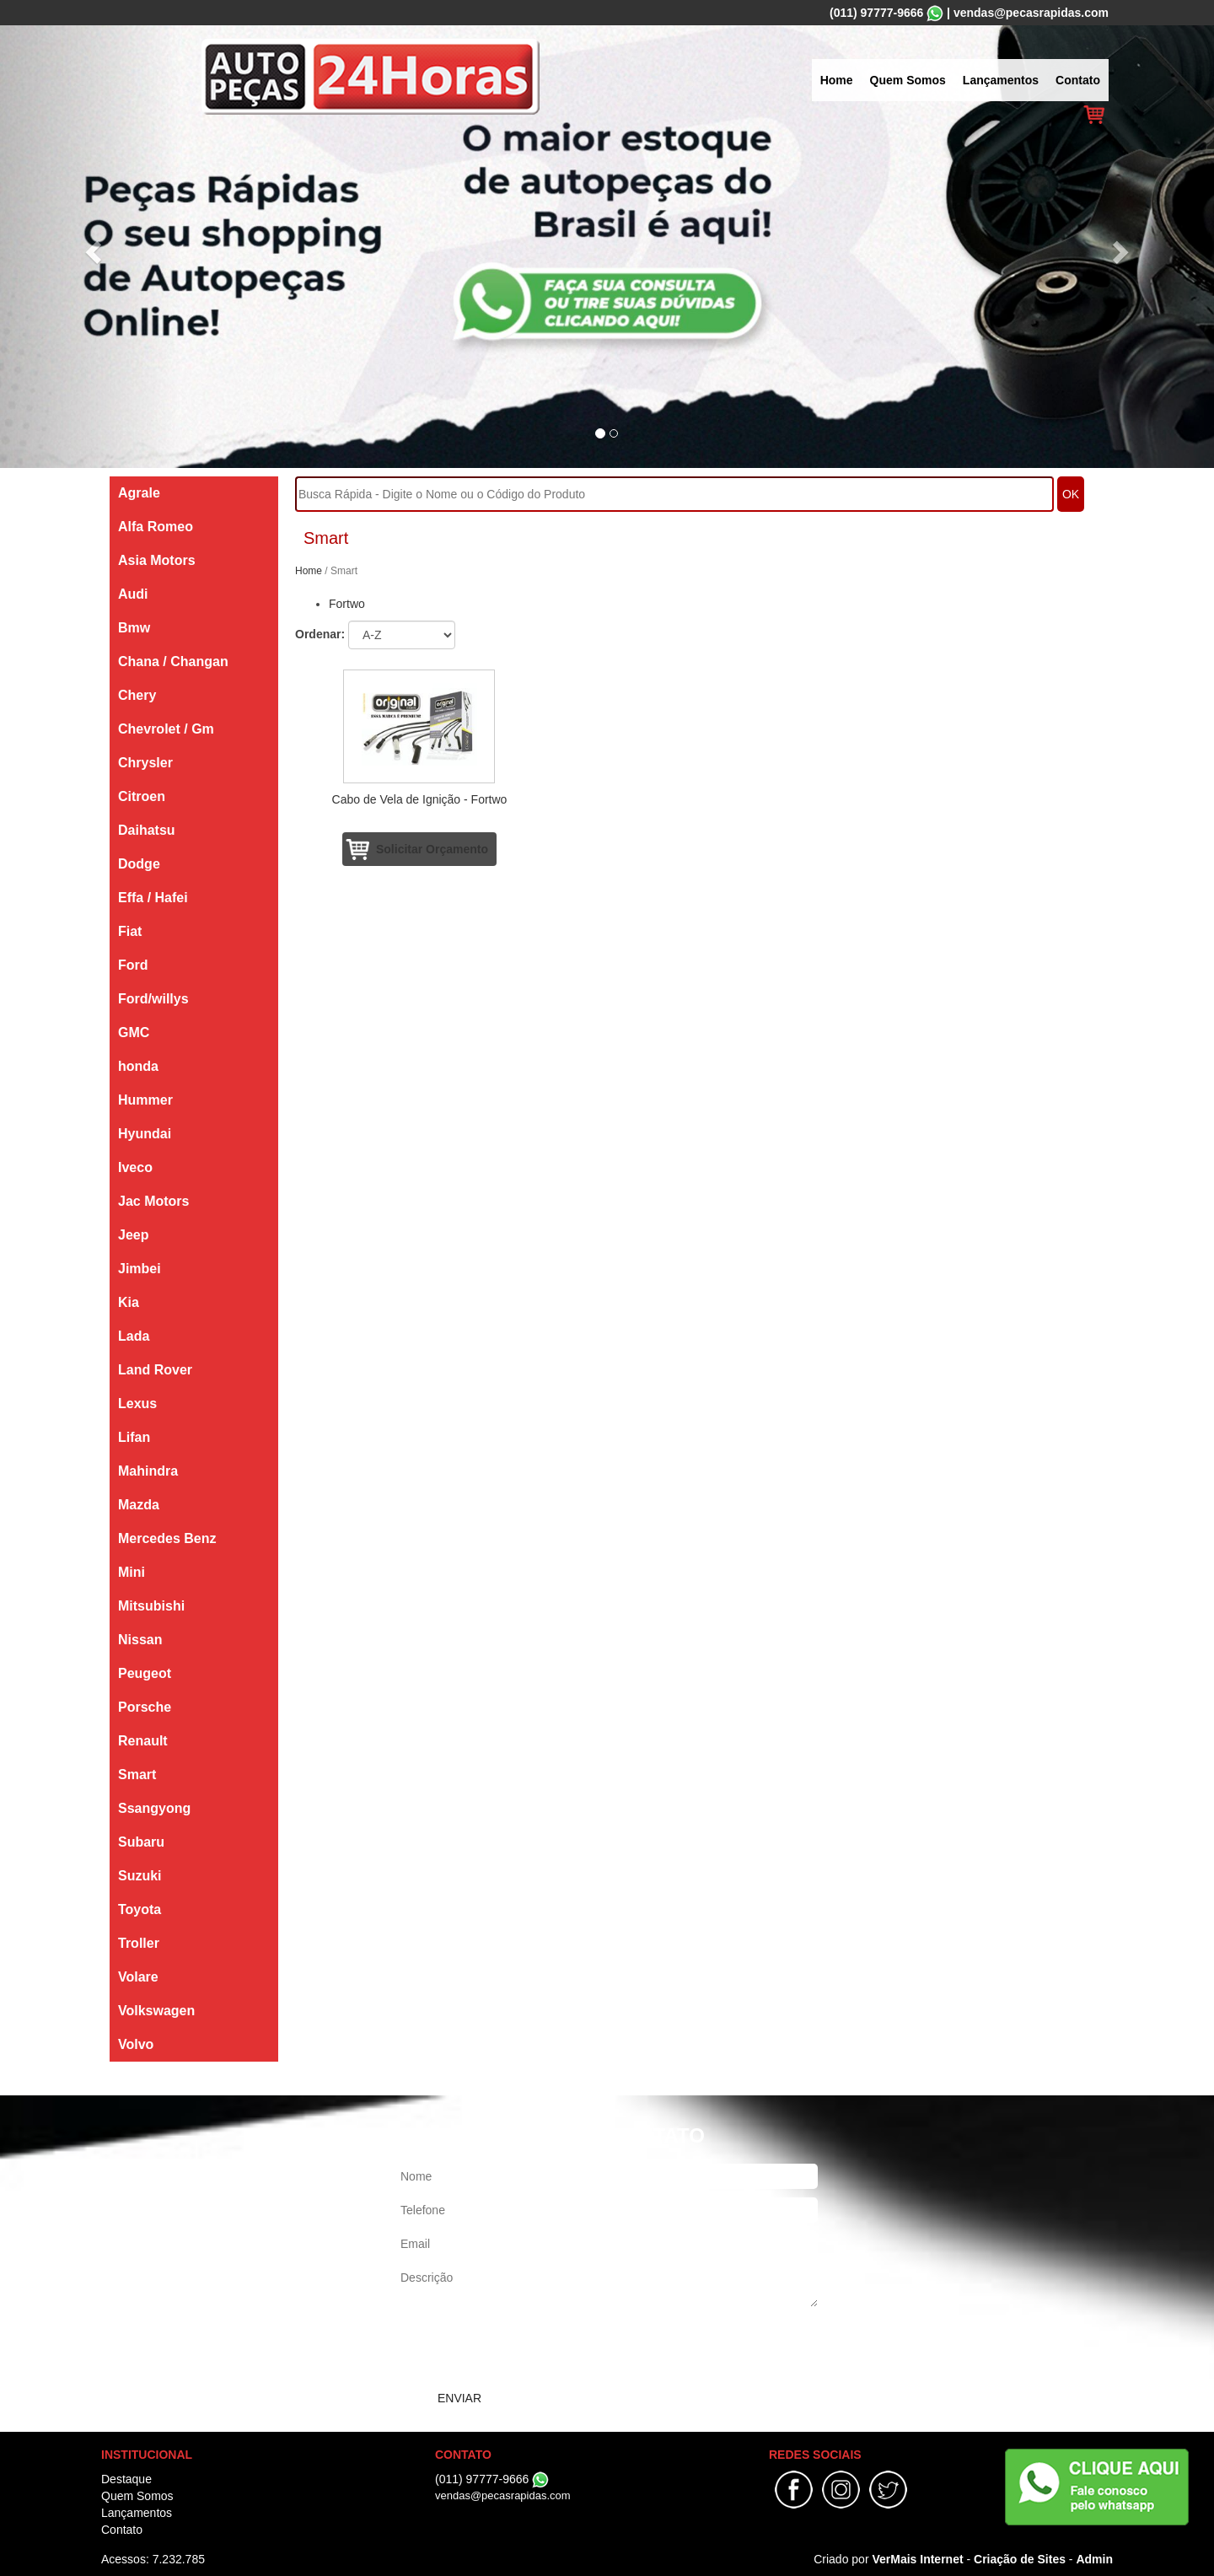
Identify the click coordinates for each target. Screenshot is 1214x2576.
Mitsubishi (151, 1606)
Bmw (134, 628)
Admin (1094, 2559)
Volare (138, 1977)
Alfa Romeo (155, 526)
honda (138, 1066)
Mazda (138, 1505)
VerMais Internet (917, 2559)
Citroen (141, 796)
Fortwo (347, 603)
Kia (128, 1302)
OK (1070, 494)
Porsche (144, 1707)
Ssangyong (154, 1808)
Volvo (135, 2044)
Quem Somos (908, 80)
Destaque (126, 2479)
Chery (137, 695)
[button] (91, 246)
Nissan (140, 1639)
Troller (138, 1943)
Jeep (133, 1235)
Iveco (135, 1167)
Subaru (141, 1842)
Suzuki (140, 1876)
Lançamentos (1001, 80)
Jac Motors (153, 1201)
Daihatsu (146, 830)
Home (836, 80)
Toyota (139, 1909)
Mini (131, 1572)
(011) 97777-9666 (876, 12)
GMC (133, 1032)
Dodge (139, 864)
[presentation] (524, 2348)
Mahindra (148, 1471)
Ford (133, 965)
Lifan (134, 1437)
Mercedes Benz (167, 1538)
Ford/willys (153, 999)
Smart (137, 1774)
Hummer (145, 1100)
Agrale (139, 493)
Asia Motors (157, 560)
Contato (1078, 80)
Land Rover (155, 1370)
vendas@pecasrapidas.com (1031, 12)
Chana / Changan (173, 661)
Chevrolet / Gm (166, 729)
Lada (133, 1336)
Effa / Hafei (153, 897)
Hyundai (144, 1134)
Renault (143, 1741)
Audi (133, 594)
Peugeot (144, 1673)
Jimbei (139, 1268)
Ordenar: (320, 634)
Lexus (137, 1403)
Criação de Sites (1020, 2559)
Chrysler (145, 763)
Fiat (130, 931)
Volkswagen (156, 2010)
